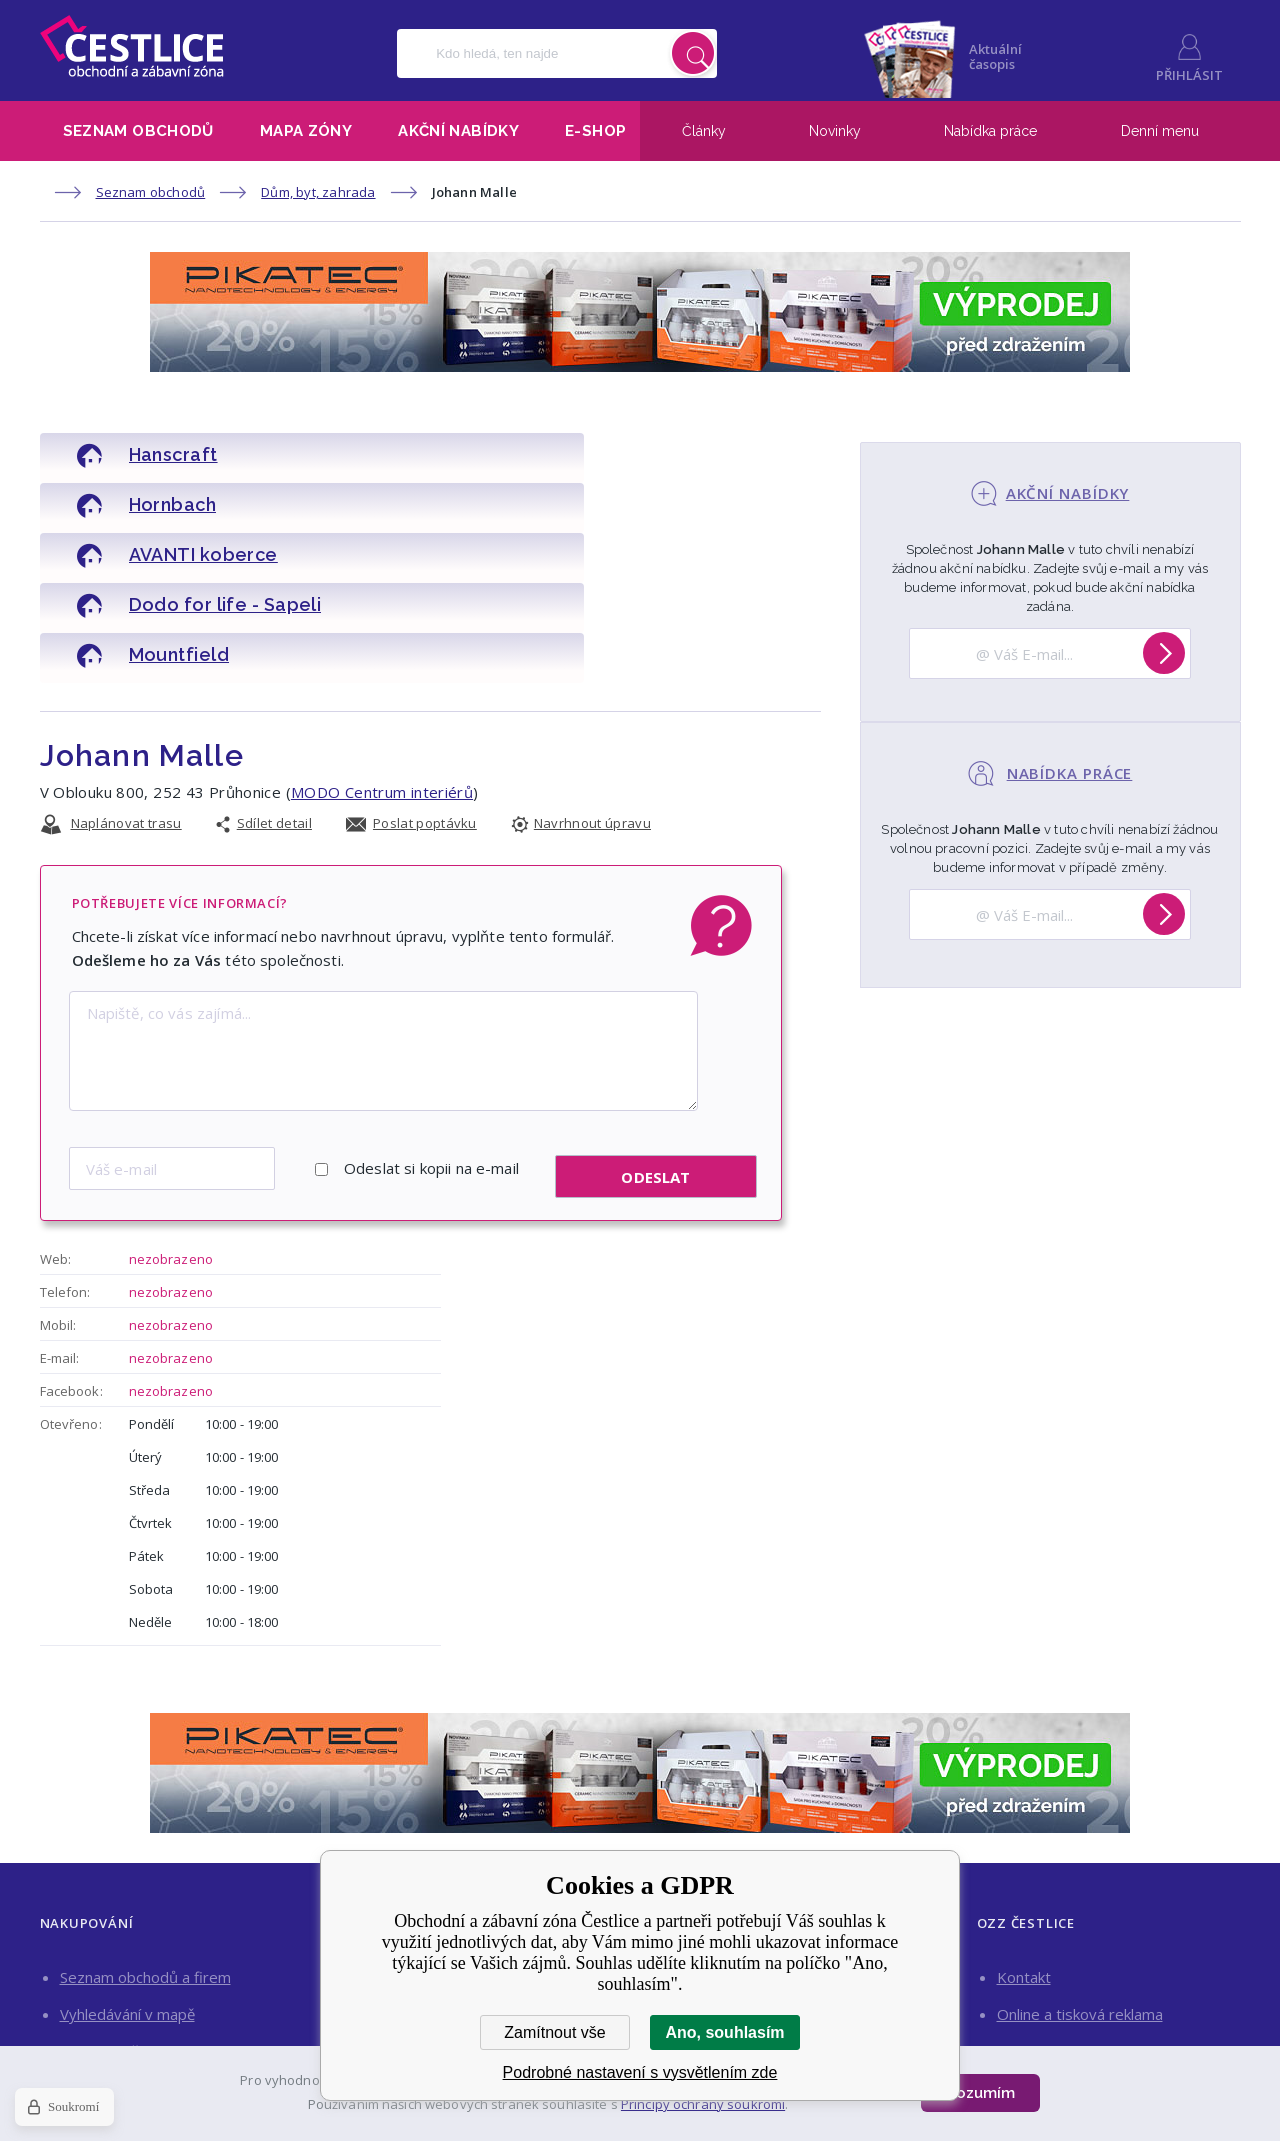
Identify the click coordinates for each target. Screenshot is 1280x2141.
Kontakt (1024, 1869)
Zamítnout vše (554, 2032)
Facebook (1169, 2001)
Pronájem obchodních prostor (1099, 1943)
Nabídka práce (990, 131)
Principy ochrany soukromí (703, 2104)
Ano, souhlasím (724, 2032)
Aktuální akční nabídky (132, 1943)
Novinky (835, 131)
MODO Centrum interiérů (382, 692)
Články (704, 131)
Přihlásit (1189, 75)
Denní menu (1160, 131)
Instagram (1046, 2001)
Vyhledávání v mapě (127, 1906)
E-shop (595, 131)
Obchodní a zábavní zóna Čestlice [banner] (132, 46)
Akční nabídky (458, 131)
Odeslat (655, 1069)
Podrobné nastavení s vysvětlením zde (640, 2072)
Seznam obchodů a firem (145, 1869)
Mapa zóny (306, 131)
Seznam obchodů (138, 131)
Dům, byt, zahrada (318, 192)
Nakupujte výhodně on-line (151, 1980)
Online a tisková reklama (1080, 1906)
